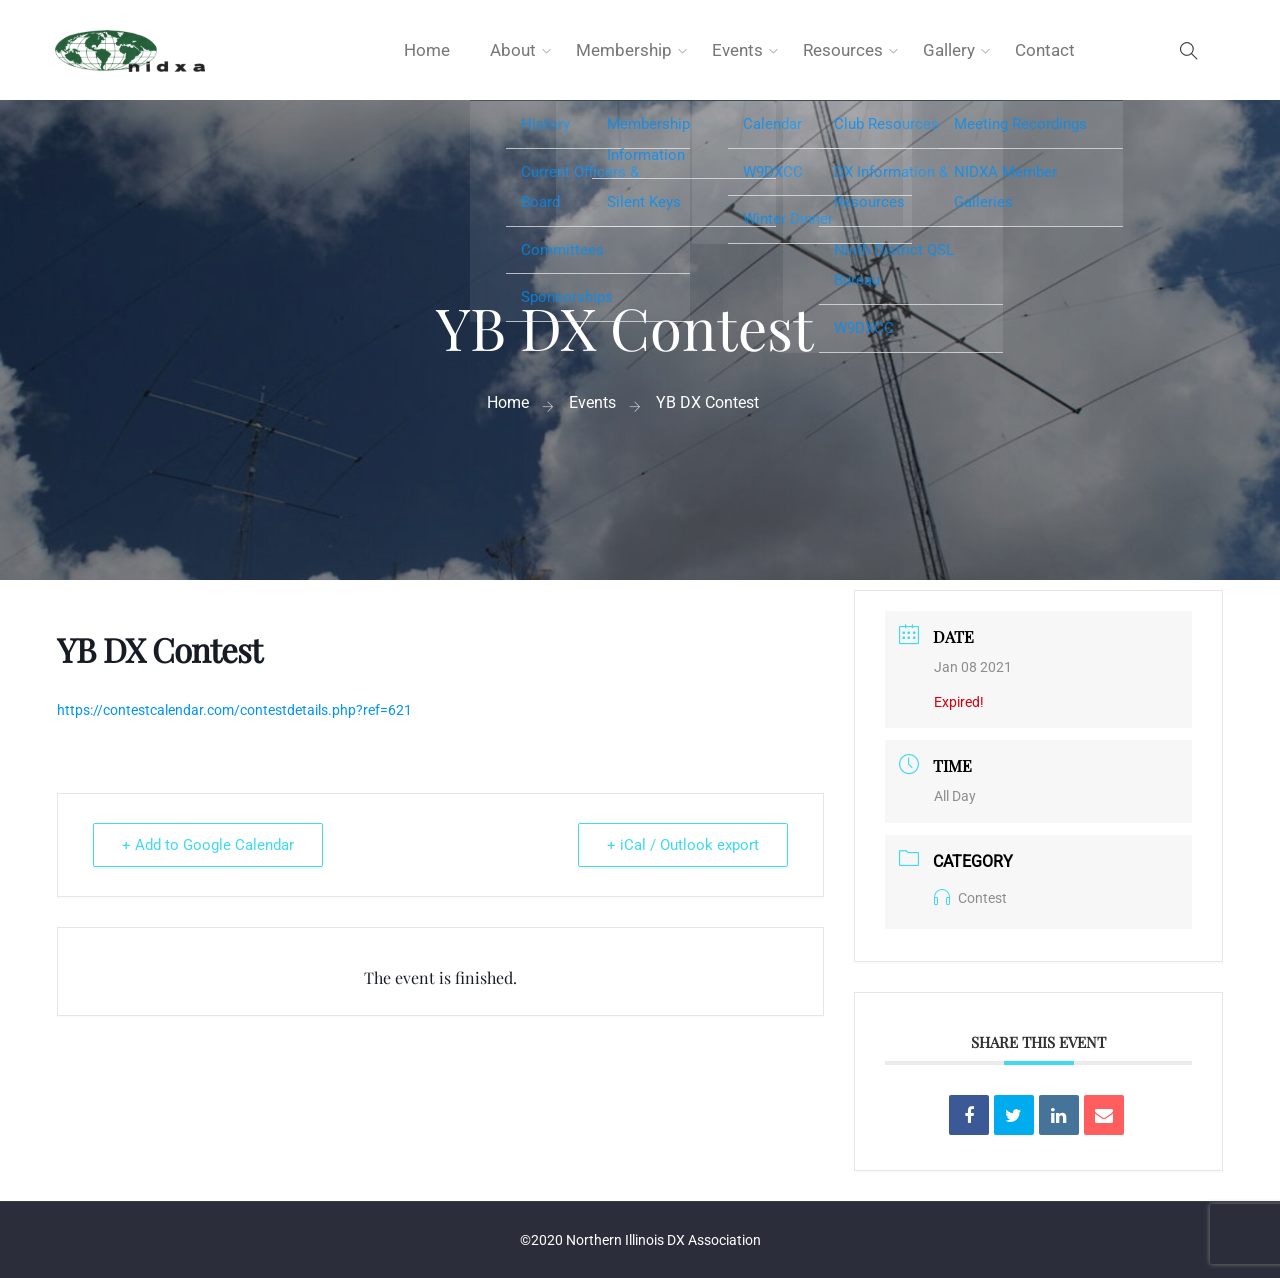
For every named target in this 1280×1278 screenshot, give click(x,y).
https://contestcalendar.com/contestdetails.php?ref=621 (234, 710)
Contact (1045, 50)
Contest (970, 898)
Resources (843, 50)
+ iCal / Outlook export (683, 845)
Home (427, 50)
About (513, 50)
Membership (624, 50)
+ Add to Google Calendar (208, 845)
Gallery (949, 50)
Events (737, 50)
